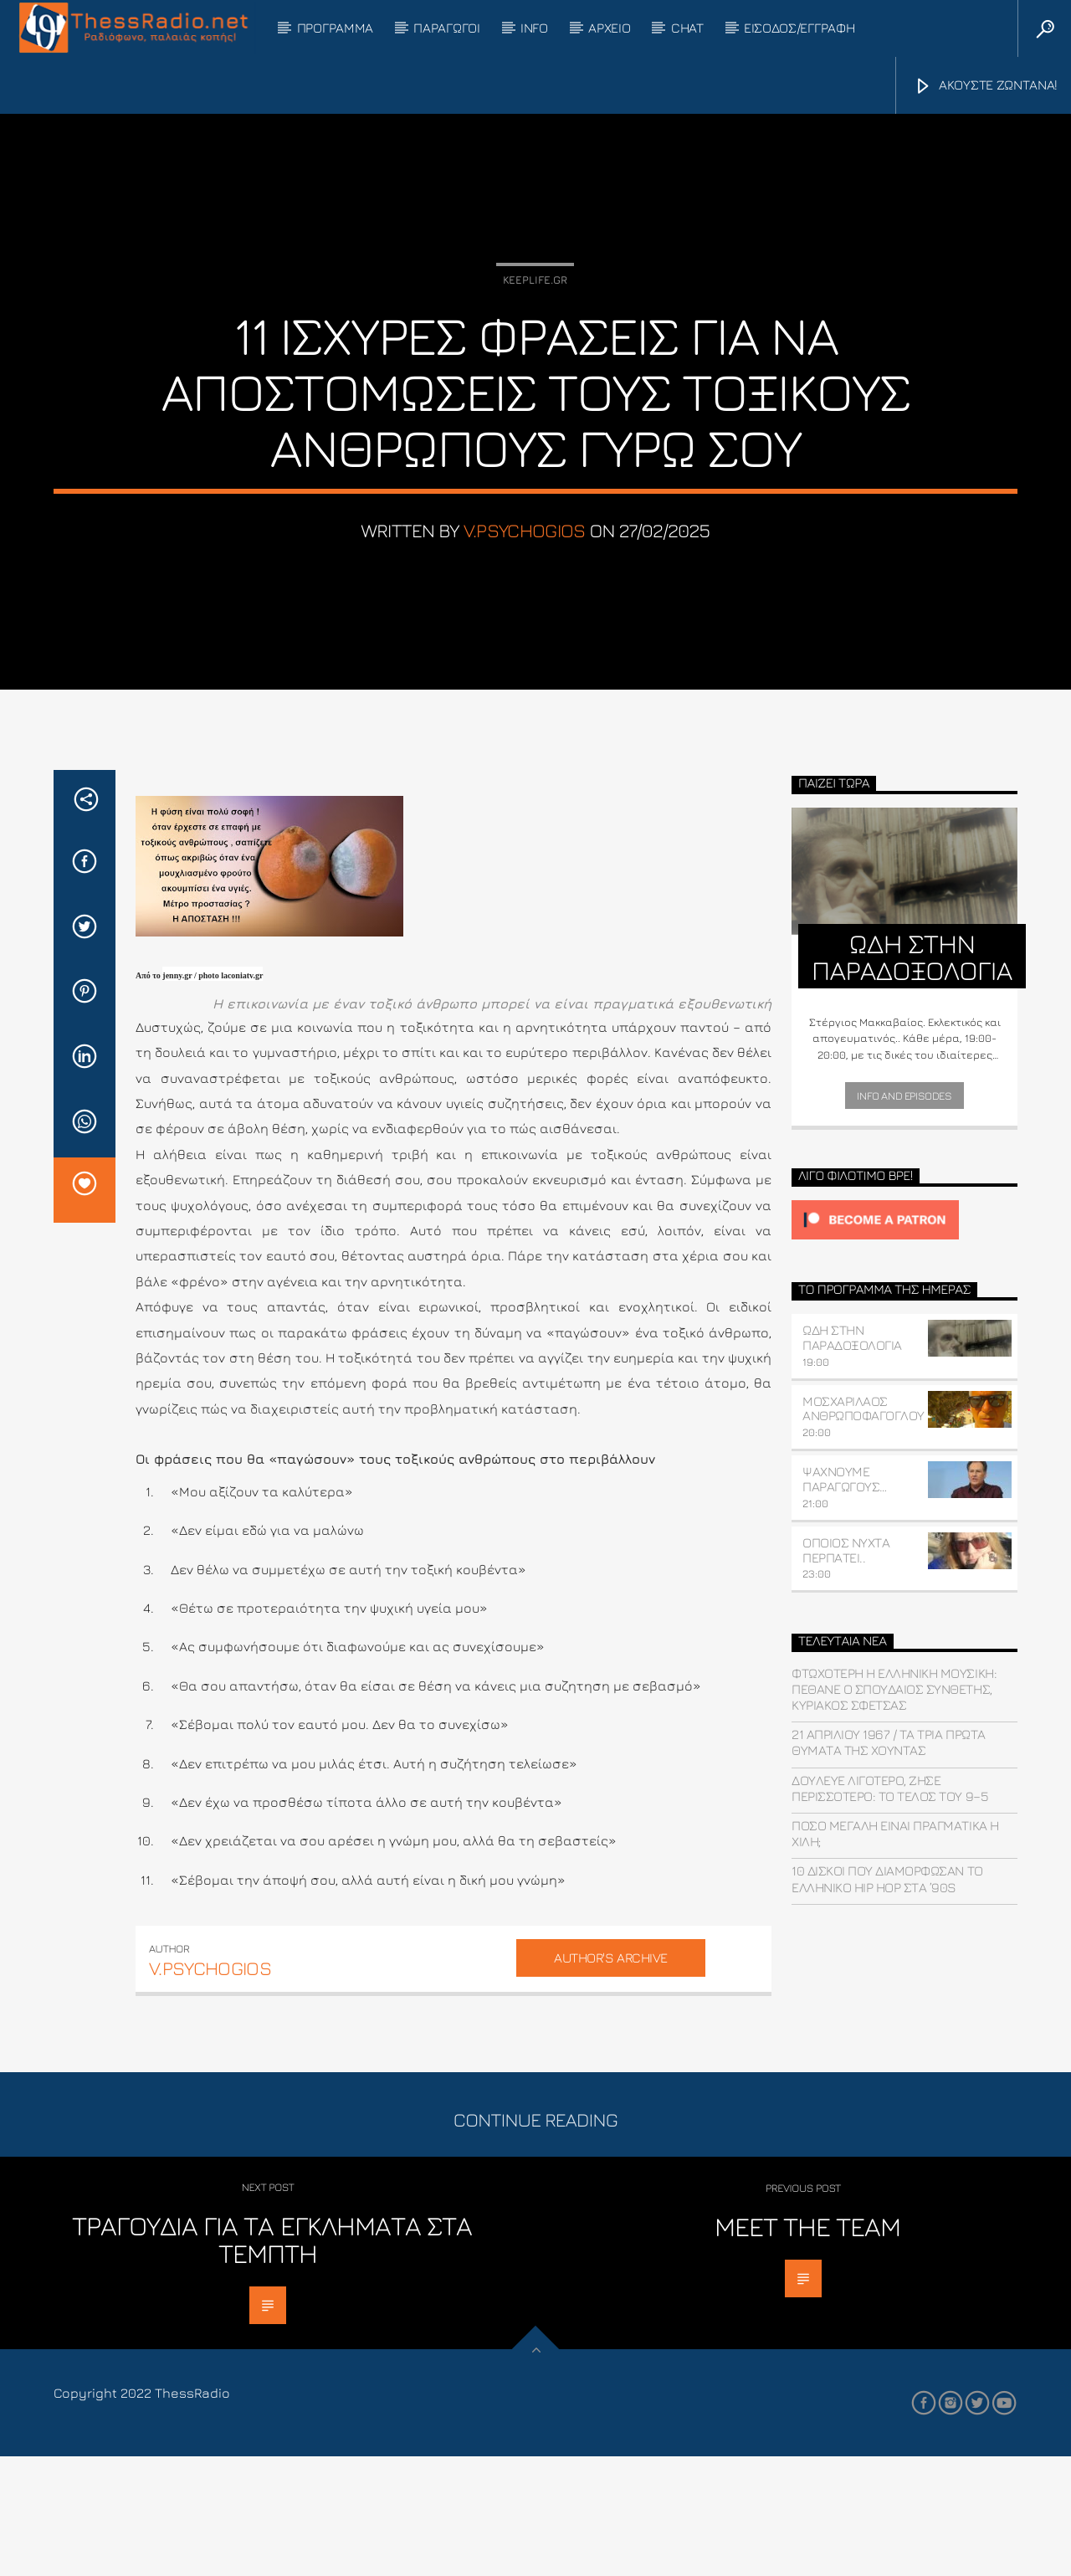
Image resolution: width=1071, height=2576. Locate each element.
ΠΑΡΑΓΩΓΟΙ (446, 27)
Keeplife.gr (535, 339)
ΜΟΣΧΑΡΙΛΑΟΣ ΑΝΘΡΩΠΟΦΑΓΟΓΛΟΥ (863, 1528)
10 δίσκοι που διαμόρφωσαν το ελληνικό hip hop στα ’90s (887, 1998)
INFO (534, 27)
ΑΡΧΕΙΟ (609, 27)
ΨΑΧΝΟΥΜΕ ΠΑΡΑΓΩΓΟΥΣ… (844, 1598)
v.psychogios (525, 590)
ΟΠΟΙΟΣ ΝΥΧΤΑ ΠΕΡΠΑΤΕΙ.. (845, 1670)
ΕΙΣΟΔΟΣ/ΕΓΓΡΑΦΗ (799, 27)
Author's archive (610, 2077)
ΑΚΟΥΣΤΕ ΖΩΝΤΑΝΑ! (986, 86)
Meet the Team (808, 2346)
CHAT (687, 27)
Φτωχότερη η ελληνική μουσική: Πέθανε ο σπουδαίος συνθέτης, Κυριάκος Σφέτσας (894, 1808)
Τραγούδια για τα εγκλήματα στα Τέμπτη (272, 2359)
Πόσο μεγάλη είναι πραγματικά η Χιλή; (895, 1952)
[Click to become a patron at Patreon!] (904, 1339)
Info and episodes (904, 1215)
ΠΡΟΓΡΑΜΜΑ (335, 27)
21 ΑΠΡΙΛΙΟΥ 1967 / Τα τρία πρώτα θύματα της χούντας (889, 1861)
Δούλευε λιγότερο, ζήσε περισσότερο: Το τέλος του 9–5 (890, 1907)
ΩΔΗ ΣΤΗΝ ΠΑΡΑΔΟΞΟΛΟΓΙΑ (852, 1457)
